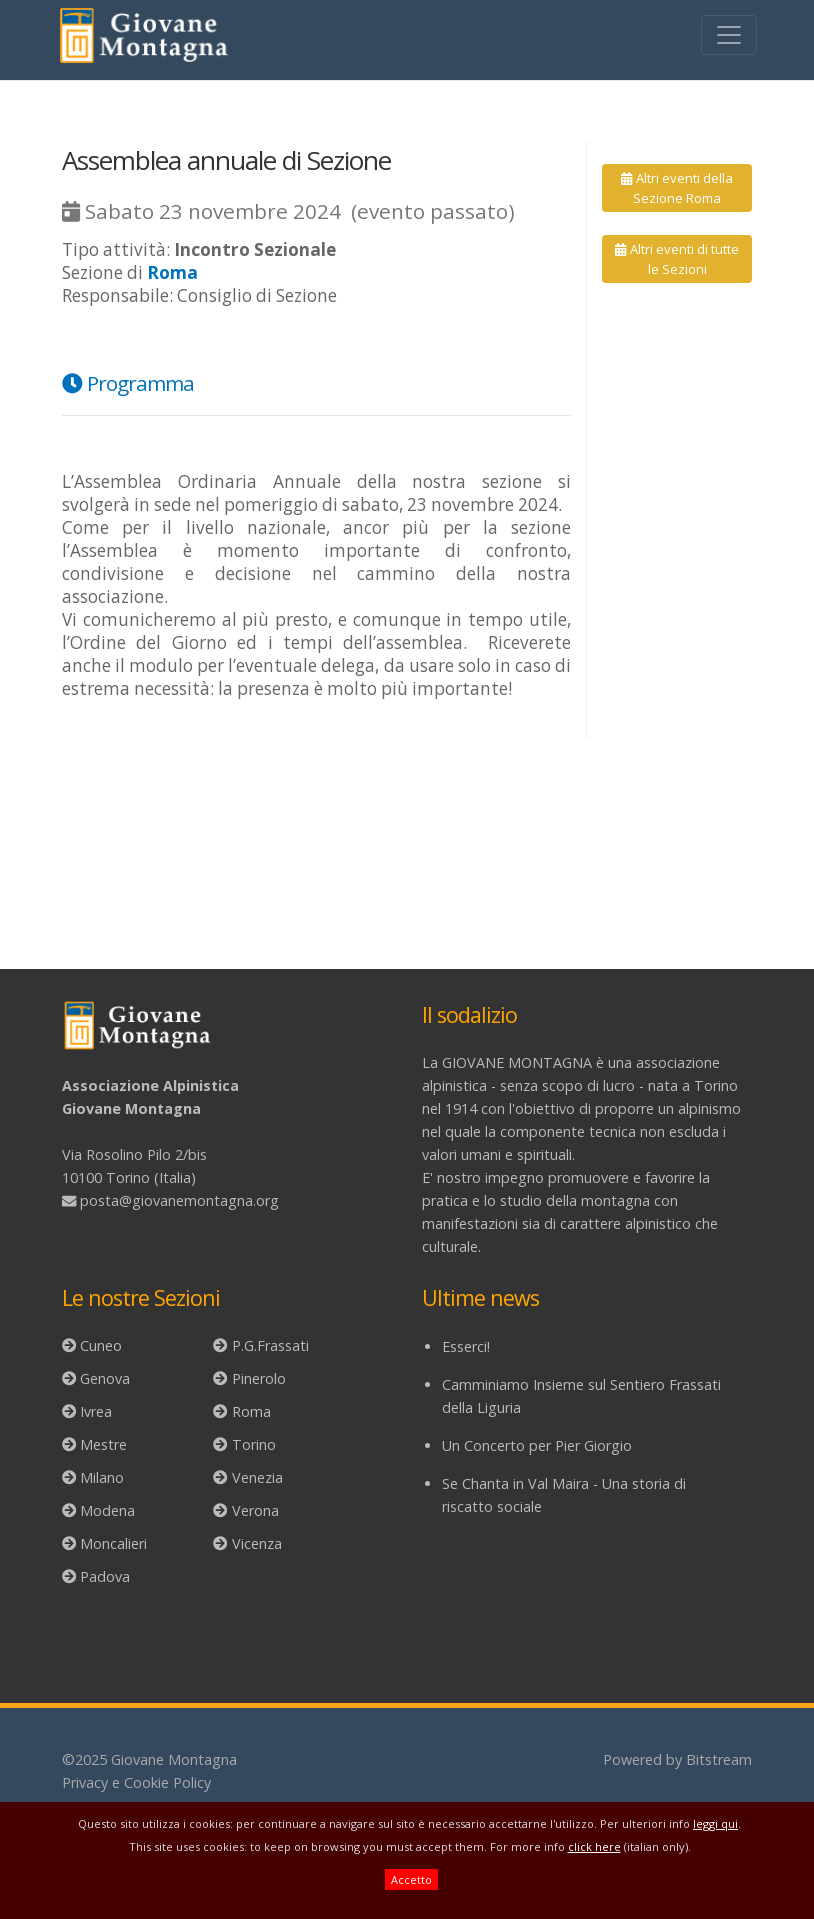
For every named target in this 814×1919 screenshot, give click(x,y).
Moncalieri (113, 1543)
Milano (102, 1477)
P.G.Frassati (270, 1345)
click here (594, 1846)
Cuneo (101, 1345)
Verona (255, 1510)
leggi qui (715, 1823)
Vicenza (257, 1543)
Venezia (257, 1477)
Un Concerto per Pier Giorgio (537, 1445)
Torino (254, 1444)
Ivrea (96, 1411)
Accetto (411, 1879)
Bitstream (719, 1759)
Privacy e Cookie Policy (136, 1782)
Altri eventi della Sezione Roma (676, 188)
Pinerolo (259, 1378)
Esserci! (466, 1346)
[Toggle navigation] (729, 35)
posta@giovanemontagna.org (179, 1200)
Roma (251, 1411)
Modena (107, 1510)
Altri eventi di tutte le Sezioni (676, 259)
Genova (105, 1378)
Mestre (103, 1444)
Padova (105, 1576)
